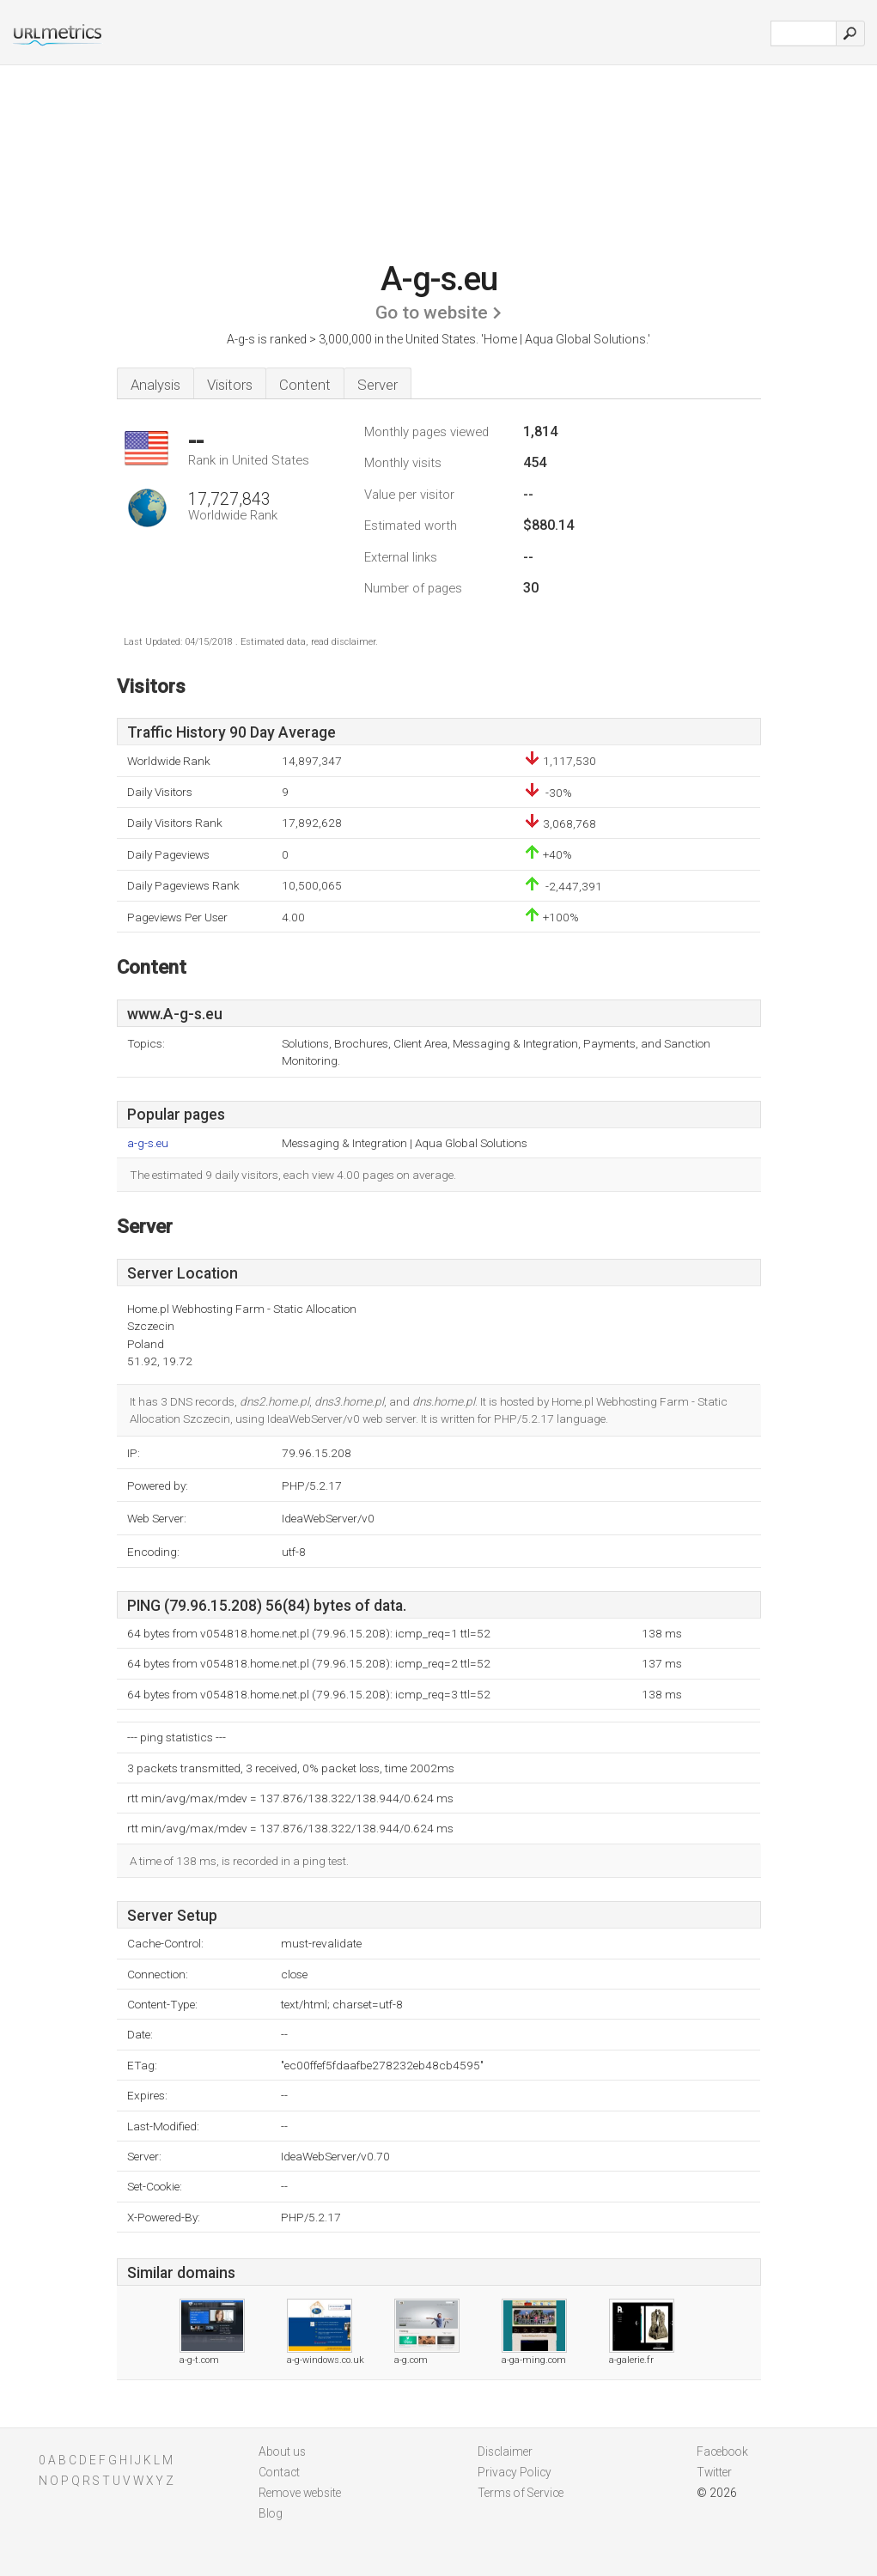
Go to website (431, 312)
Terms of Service (520, 2493)
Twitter (714, 2472)
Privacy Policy (514, 2472)
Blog (271, 2513)
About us (282, 2451)
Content (305, 384)
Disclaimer (505, 2451)
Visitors (230, 384)
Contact (279, 2472)
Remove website (300, 2493)
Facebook (722, 2451)
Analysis (155, 384)
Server (377, 384)
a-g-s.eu (147, 1143)
